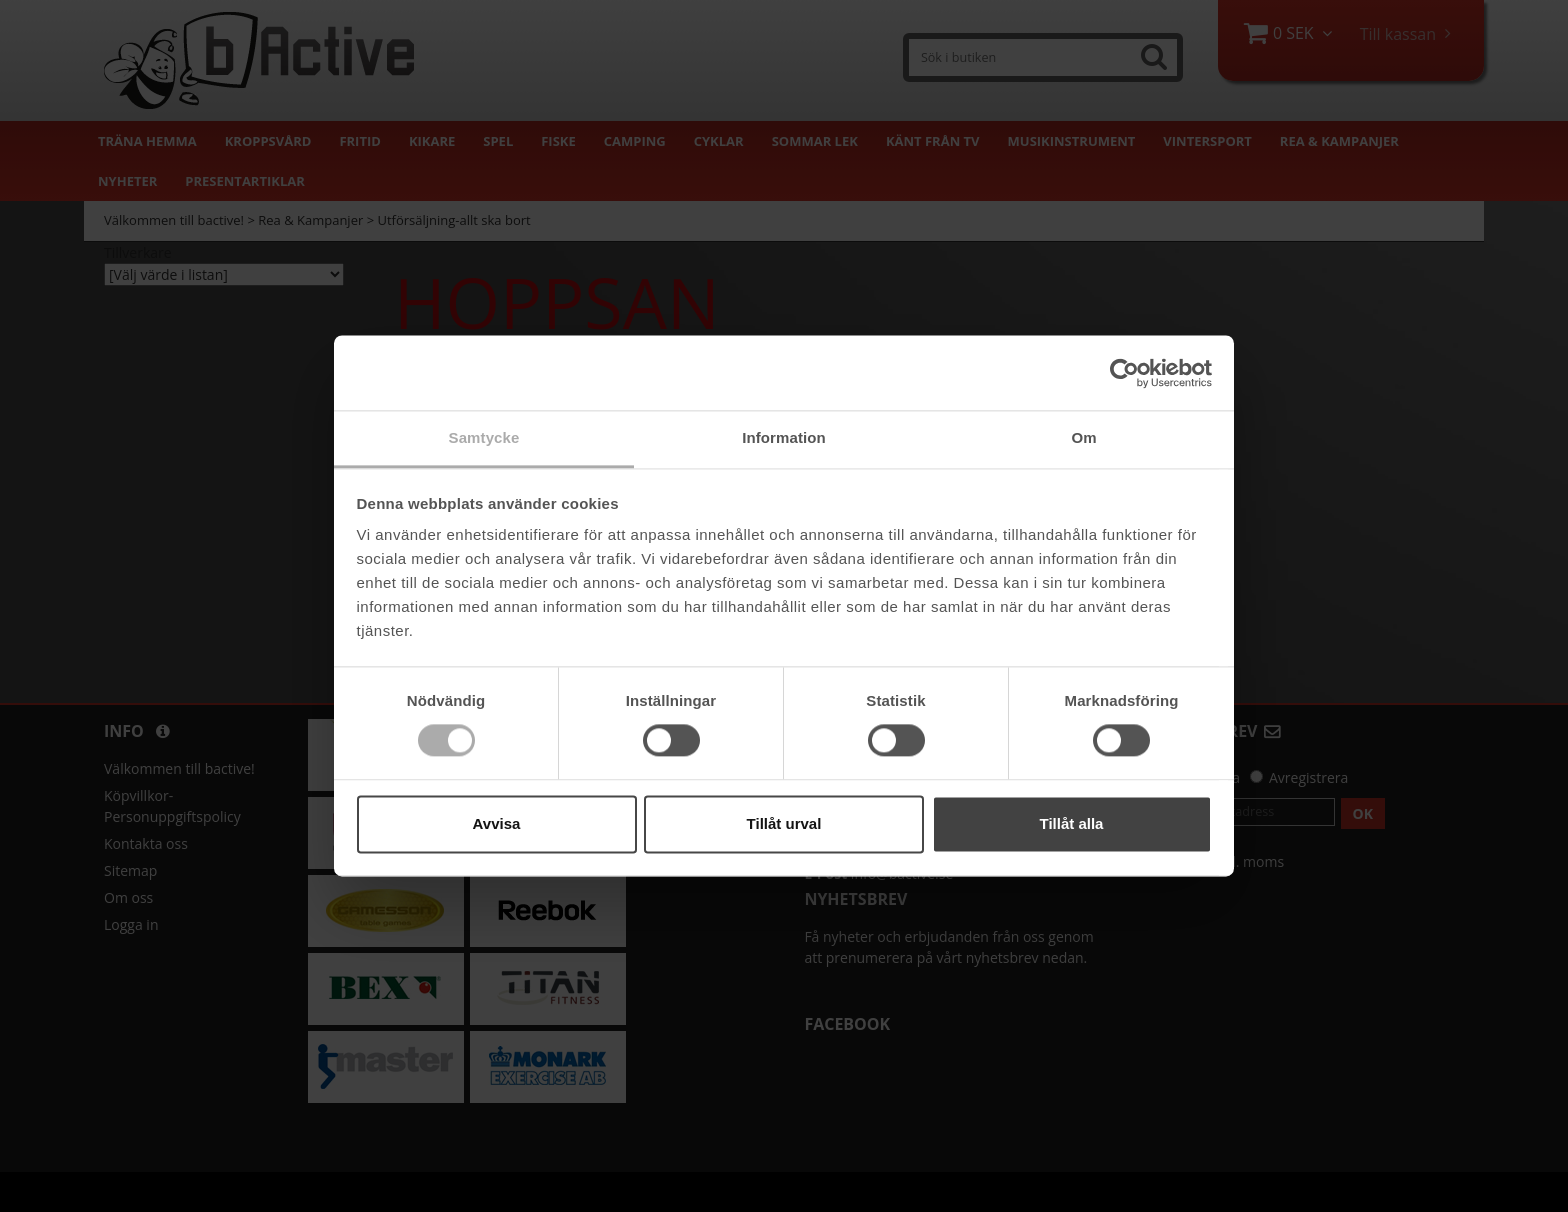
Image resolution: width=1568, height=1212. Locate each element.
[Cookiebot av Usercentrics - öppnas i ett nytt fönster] (1124, 373)
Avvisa (497, 823)
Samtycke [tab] (484, 437)
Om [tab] (1083, 437)
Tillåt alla (1072, 823)
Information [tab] (784, 437)
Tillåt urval (784, 823)
